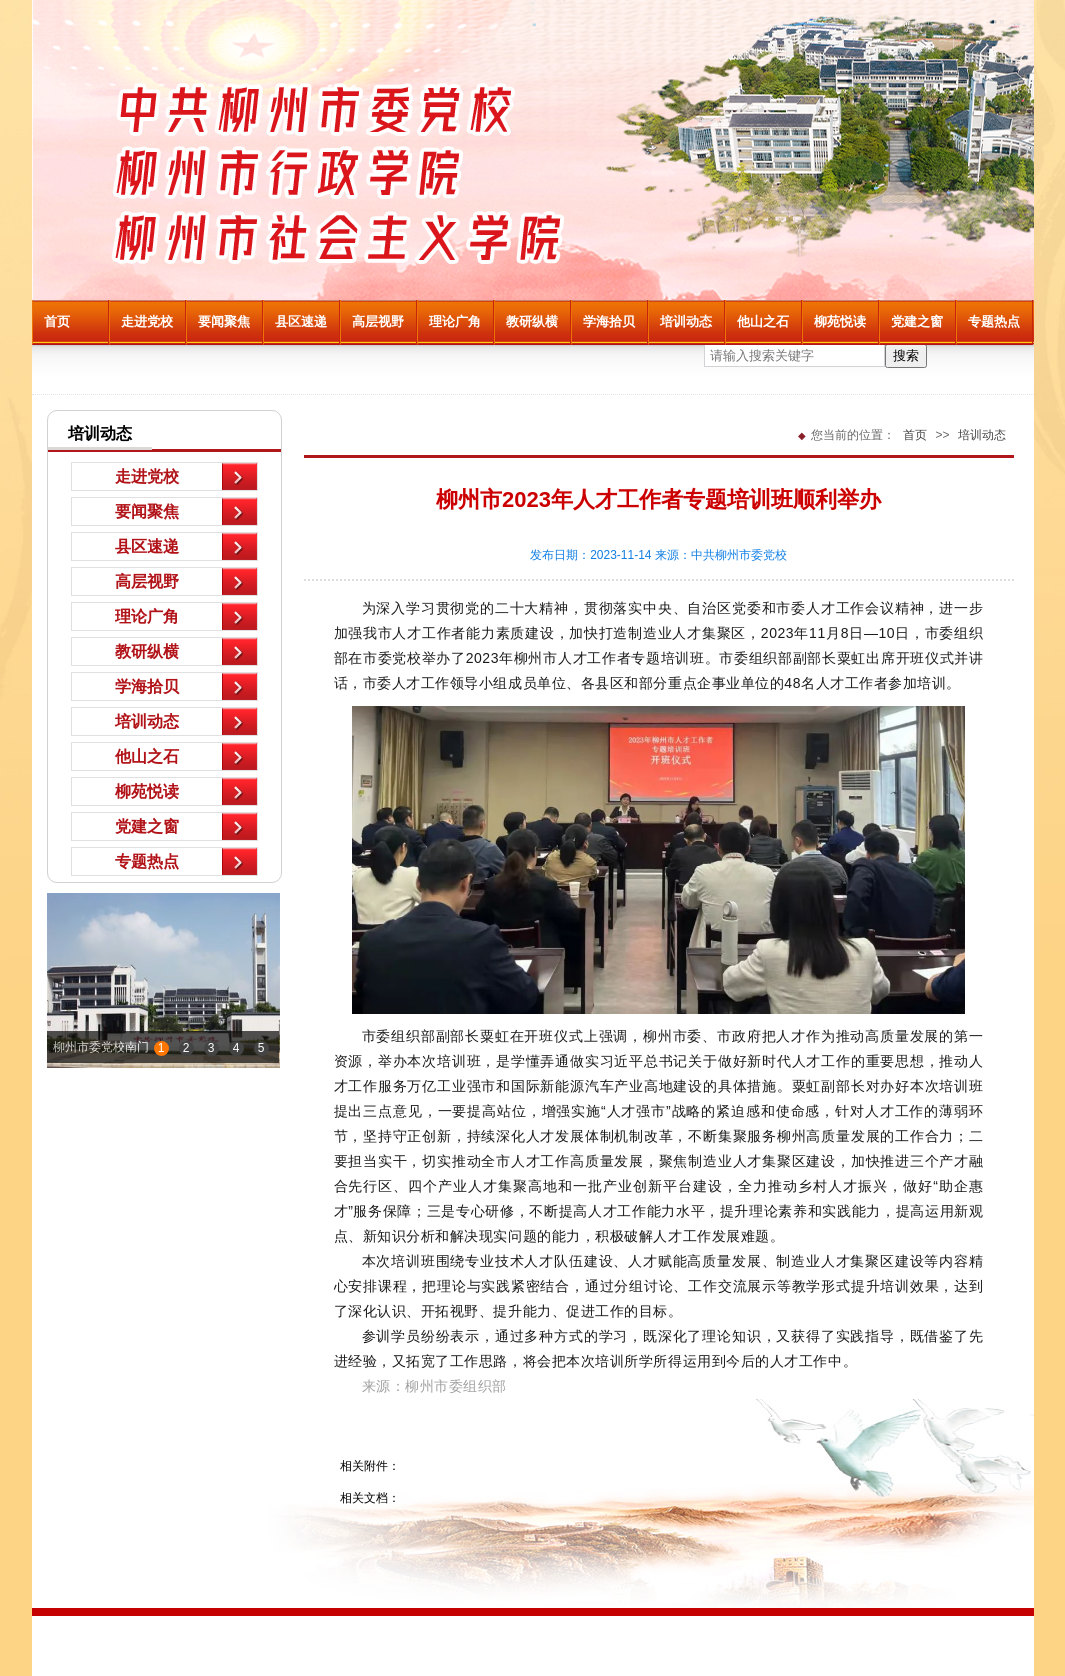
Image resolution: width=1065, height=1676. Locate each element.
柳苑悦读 (840, 321)
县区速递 (301, 321)
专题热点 (994, 321)
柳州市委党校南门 (101, 1047)
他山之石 (763, 321)
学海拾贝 (609, 321)
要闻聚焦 (224, 321)
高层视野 (378, 321)
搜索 (906, 355)
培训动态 (686, 321)
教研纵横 (532, 321)
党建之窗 (917, 321)
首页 (57, 321)
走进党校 (147, 321)
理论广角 (455, 321)
